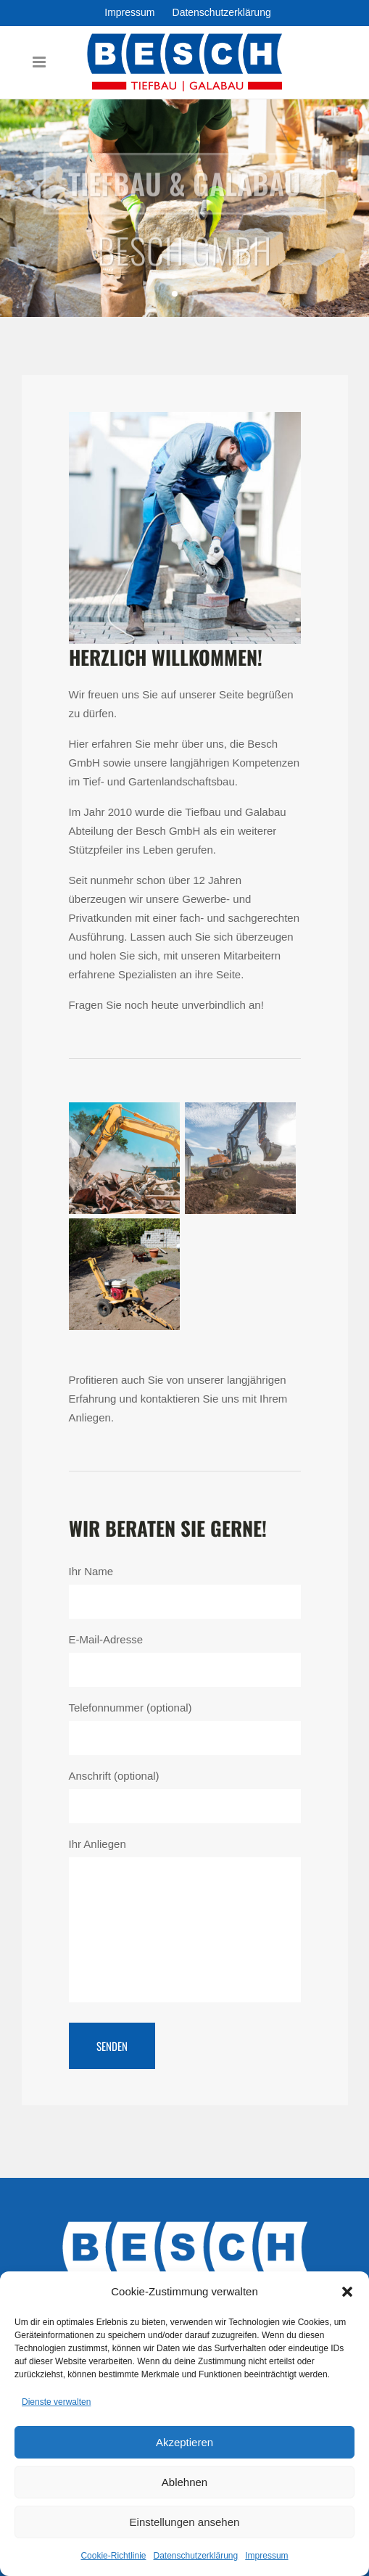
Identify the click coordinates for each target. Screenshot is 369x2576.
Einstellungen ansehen (185, 2522)
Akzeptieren (184, 2442)
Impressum (266, 2556)
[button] (347, 2291)
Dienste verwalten (56, 2402)
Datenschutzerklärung (195, 2556)
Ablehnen (184, 2482)
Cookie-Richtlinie (113, 2556)
